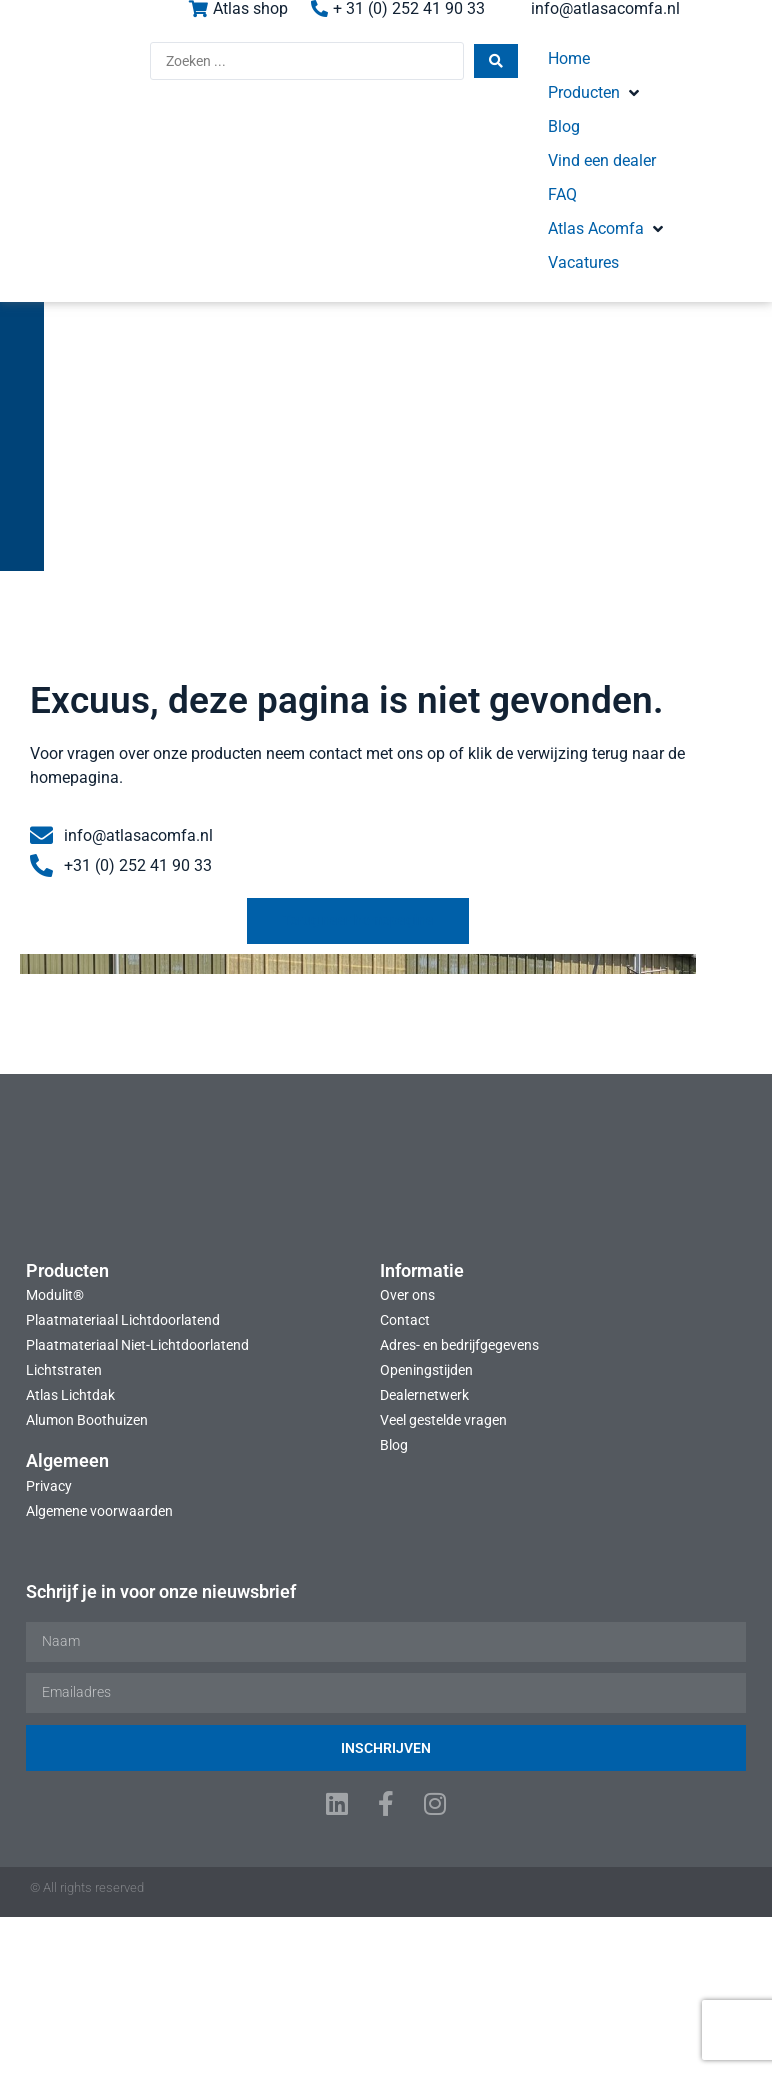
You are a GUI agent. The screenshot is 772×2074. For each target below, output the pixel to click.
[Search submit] (384, 74)
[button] (545, 72)
